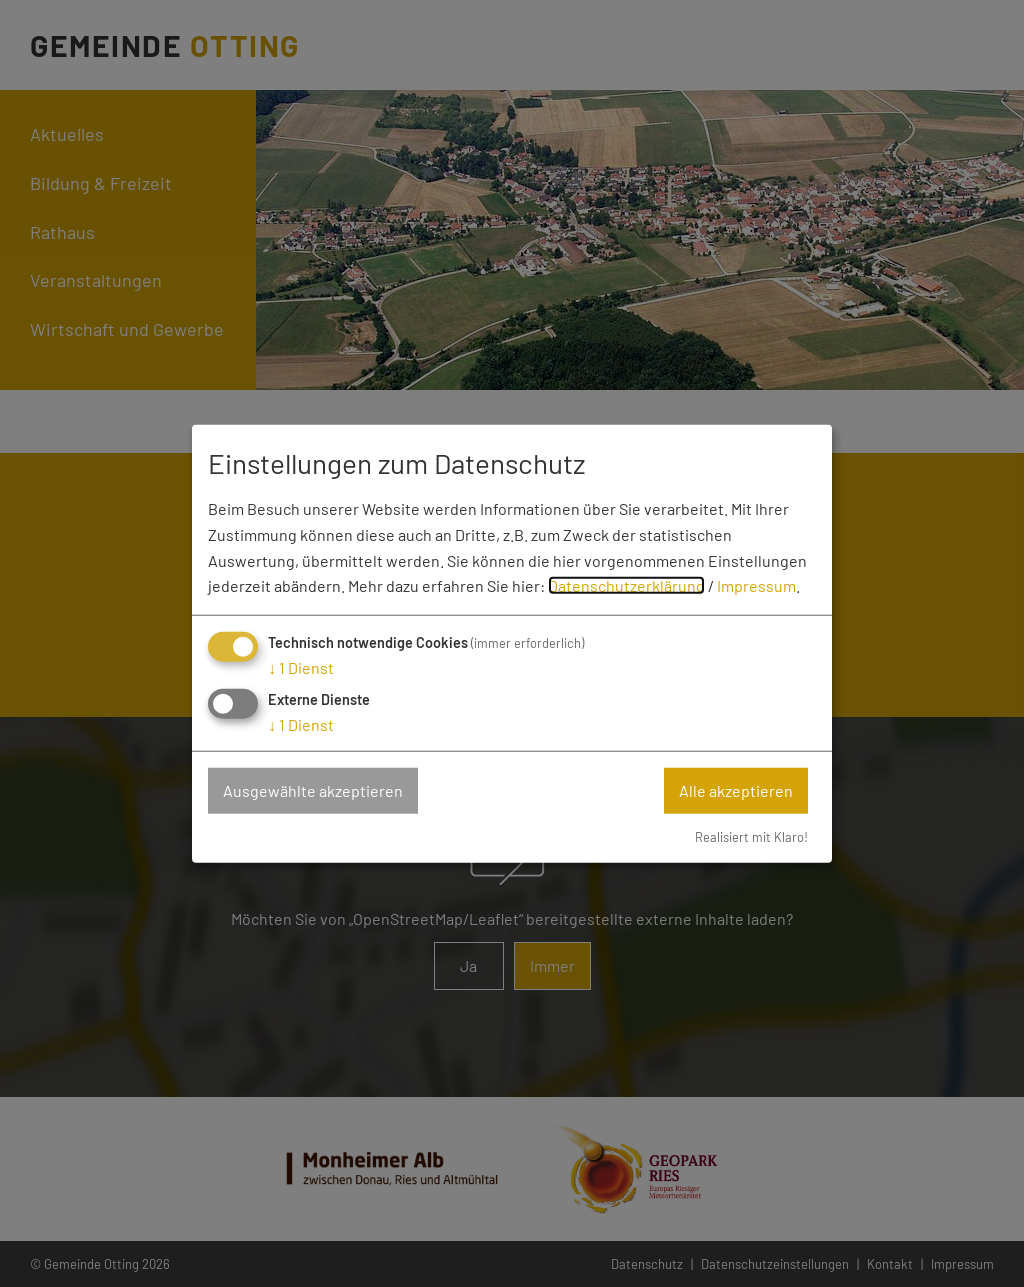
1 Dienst (301, 667)
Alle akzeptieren (736, 790)
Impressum (756, 585)
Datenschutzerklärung (626, 585)
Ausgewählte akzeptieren (313, 790)
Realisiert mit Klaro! (751, 836)
